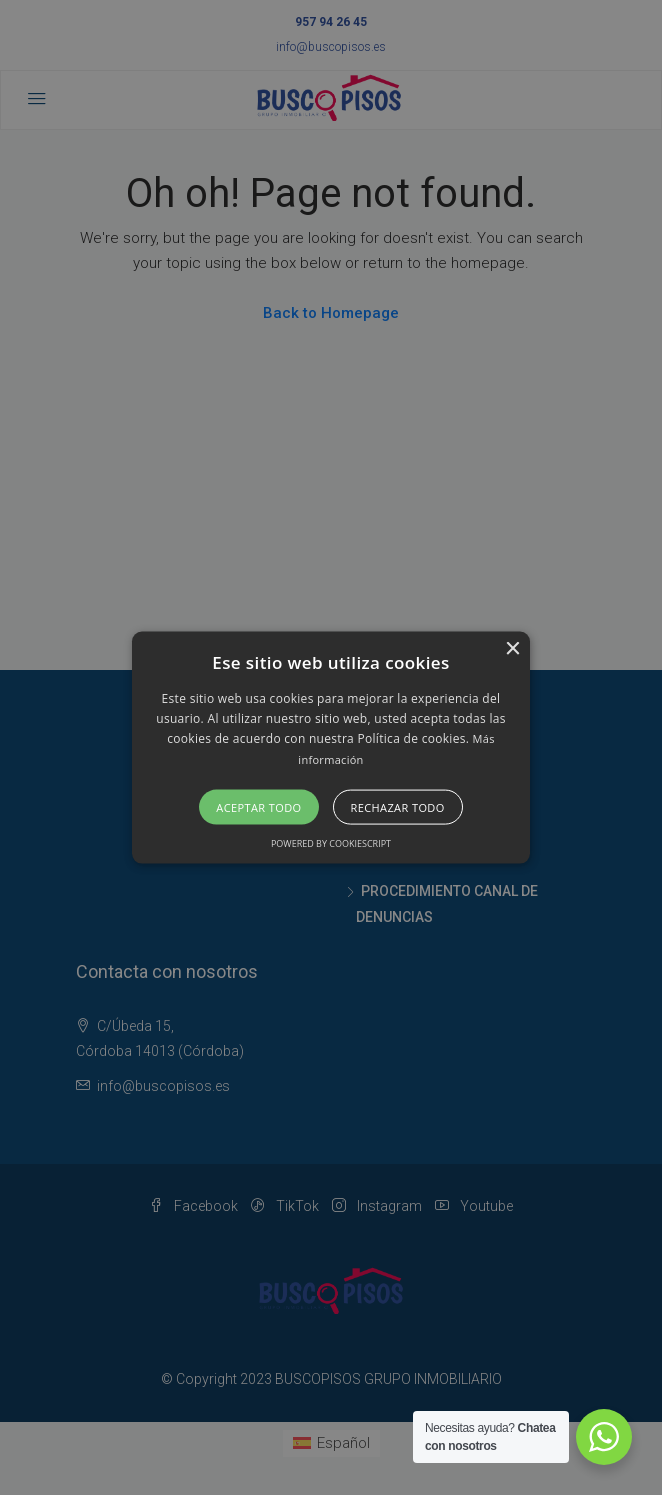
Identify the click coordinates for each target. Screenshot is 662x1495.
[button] (330, 747)
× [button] (512, 648)
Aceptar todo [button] (258, 807)
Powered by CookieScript (331, 843)
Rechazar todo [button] (398, 807)
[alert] (331, 747)
